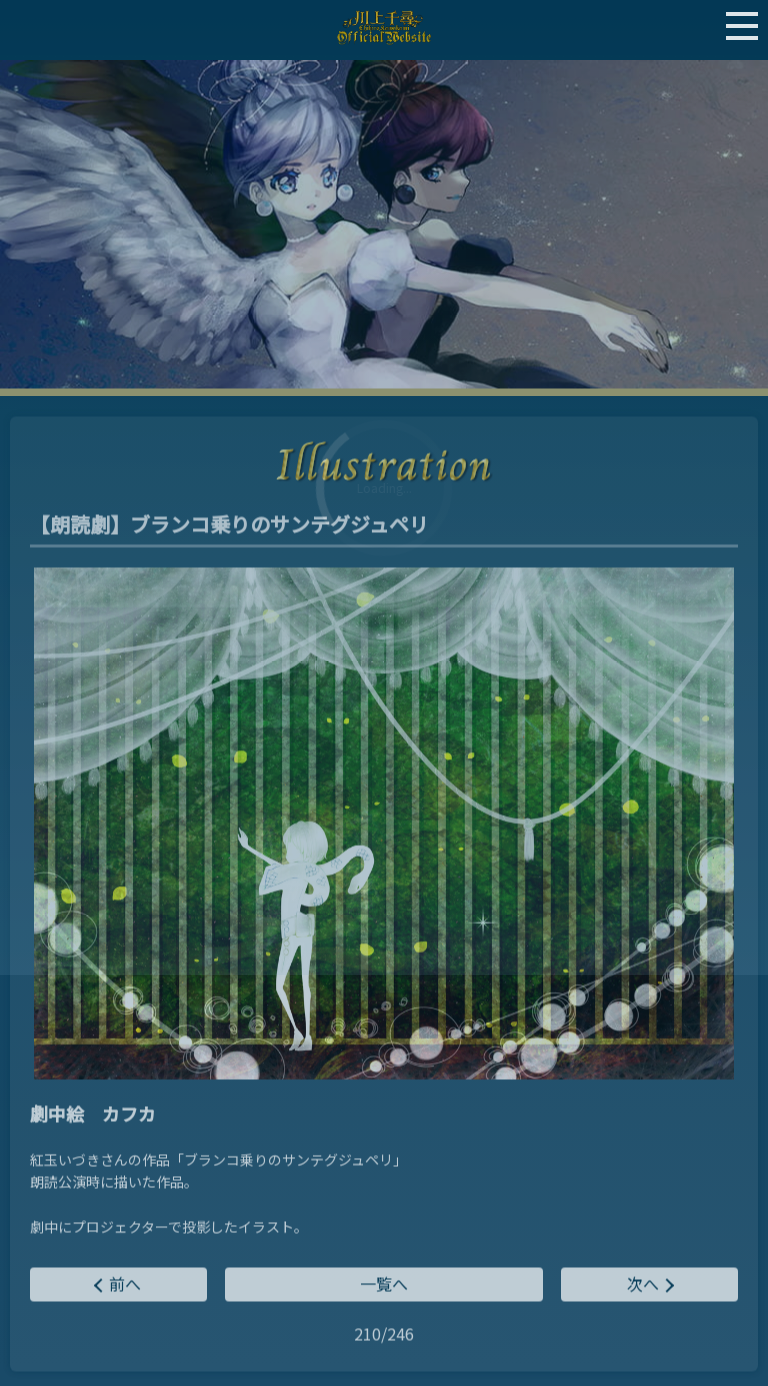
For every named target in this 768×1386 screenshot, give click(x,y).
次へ (643, 1285)
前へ (125, 1285)
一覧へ (384, 1285)
